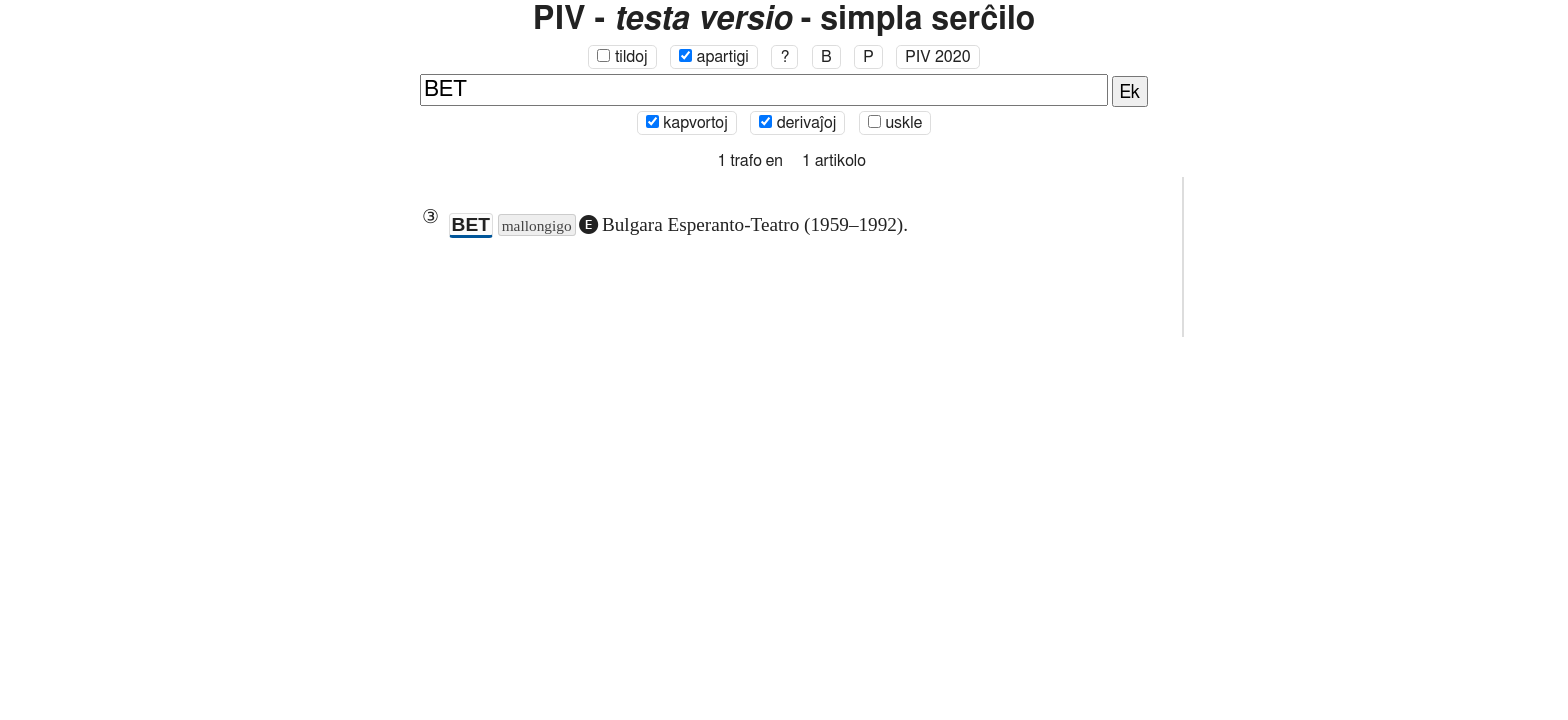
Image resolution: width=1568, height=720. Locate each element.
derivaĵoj (797, 123)
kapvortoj (687, 123)
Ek (1130, 93)
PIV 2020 (937, 57)
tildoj (622, 57)
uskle (895, 123)
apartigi (713, 57)
